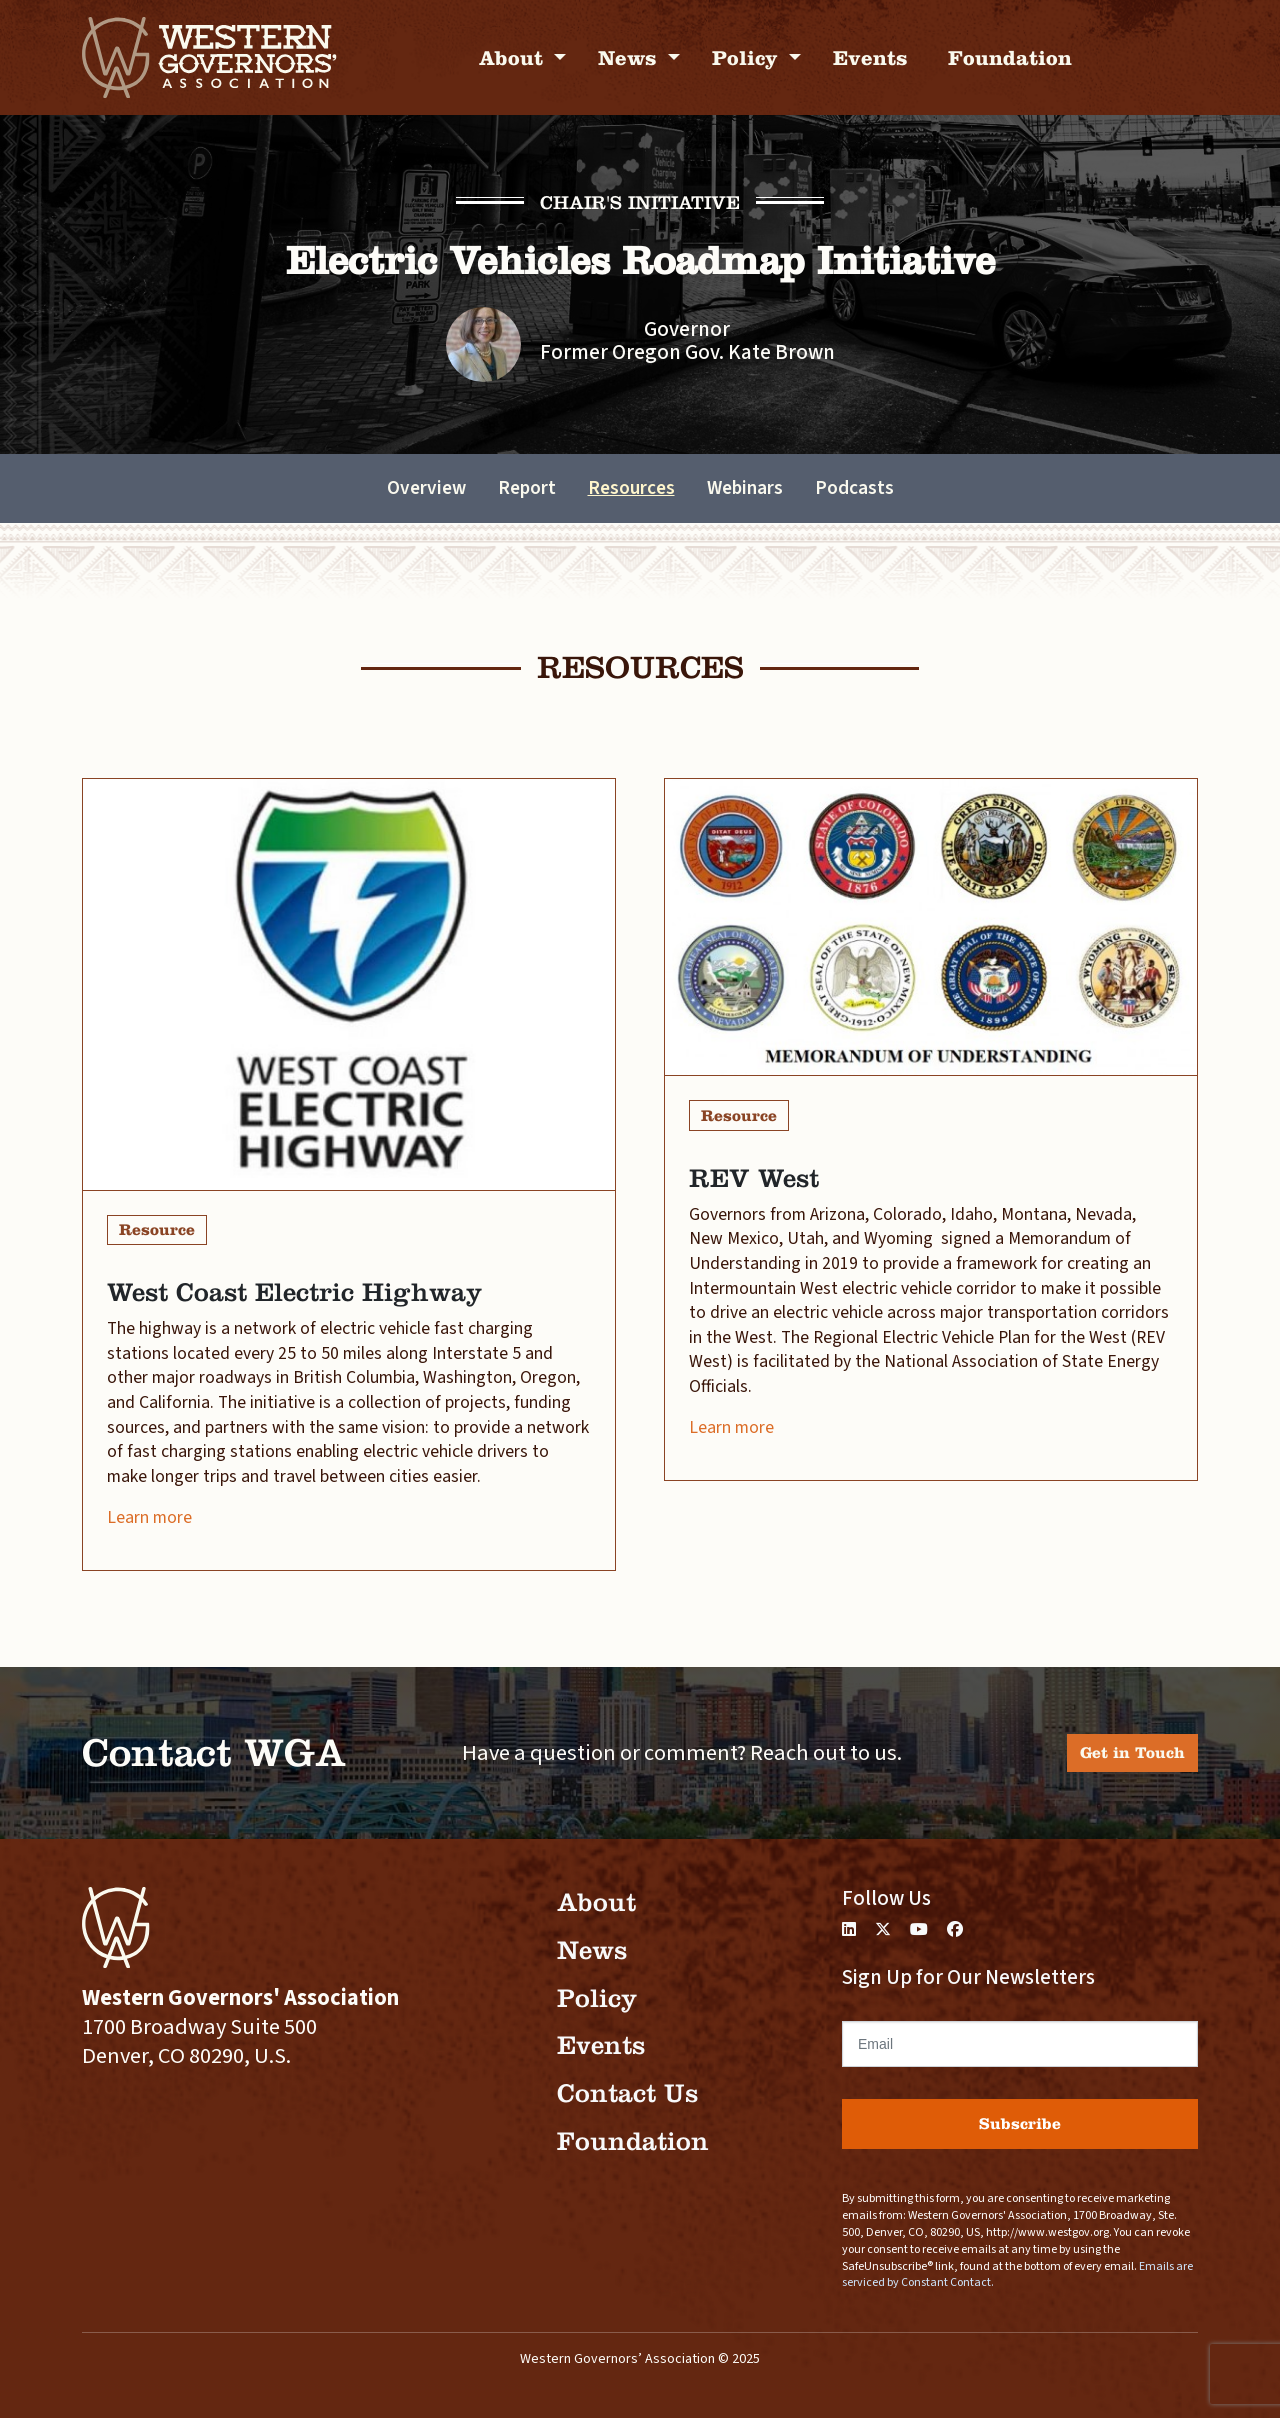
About (514, 57)
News (630, 57)
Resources (631, 488)
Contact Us (627, 2093)
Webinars (745, 488)
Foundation (1010, 57)
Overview (426, 488)
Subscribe (1020, 2123)
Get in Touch (1132, 1752)
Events (870, 57)
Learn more (149, 1517)
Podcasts (854, 488)
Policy (748, 57)
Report (527, 488)
